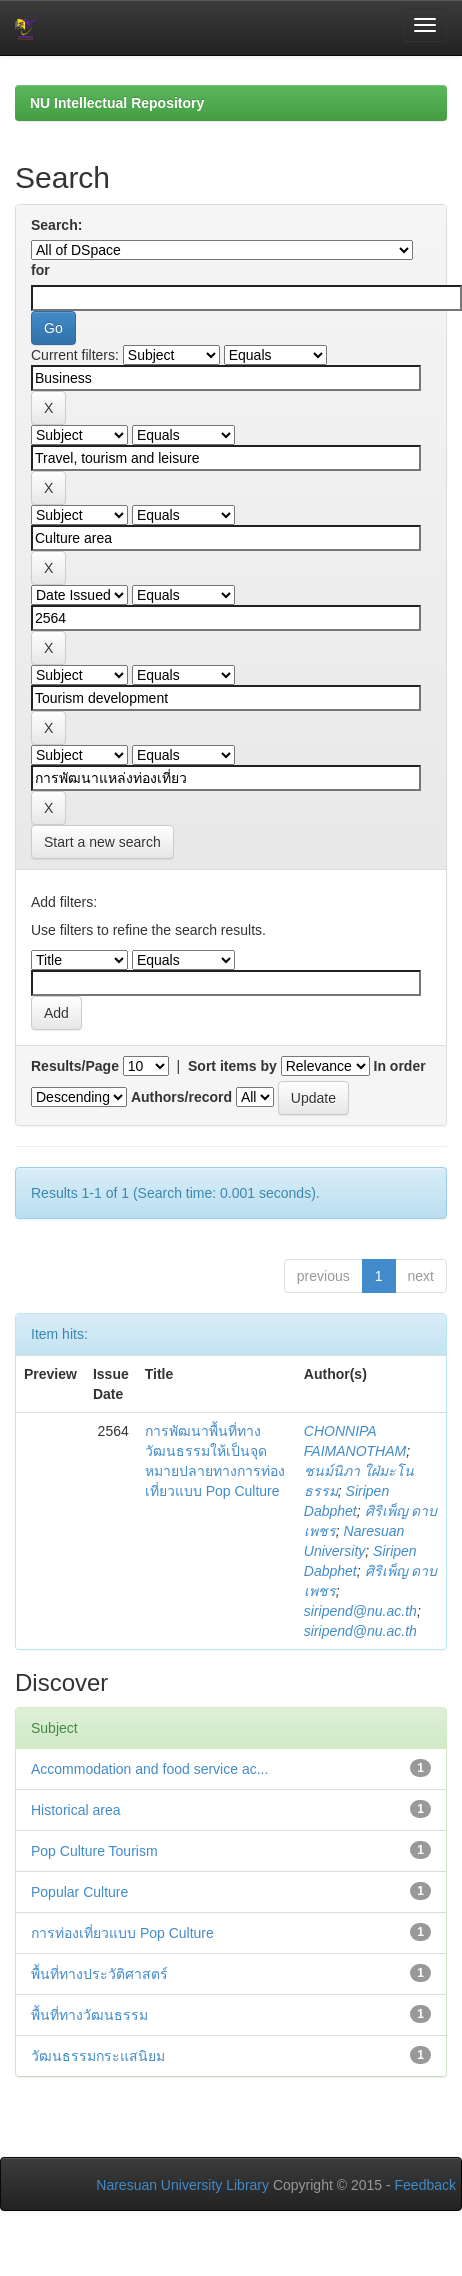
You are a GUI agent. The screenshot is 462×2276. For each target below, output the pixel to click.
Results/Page (75, 1066)
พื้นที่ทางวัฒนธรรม (89, 2015)
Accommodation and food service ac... (149, 1769)
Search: (56, 225)
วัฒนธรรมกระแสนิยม (98, 2056)
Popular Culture (79, 1892)
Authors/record (181, 1097)
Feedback (425, 2185)
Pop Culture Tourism (94, 1851)
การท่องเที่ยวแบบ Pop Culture (122, 1933)
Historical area (75, 1810)
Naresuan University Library (182, 2185)
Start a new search (102, 842)
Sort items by (232, 1066)
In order (400, 1066)
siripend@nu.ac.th (360, 1611)
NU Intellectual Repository (117, 103)
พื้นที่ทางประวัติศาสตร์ (99, 1974)
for (40, 270)
